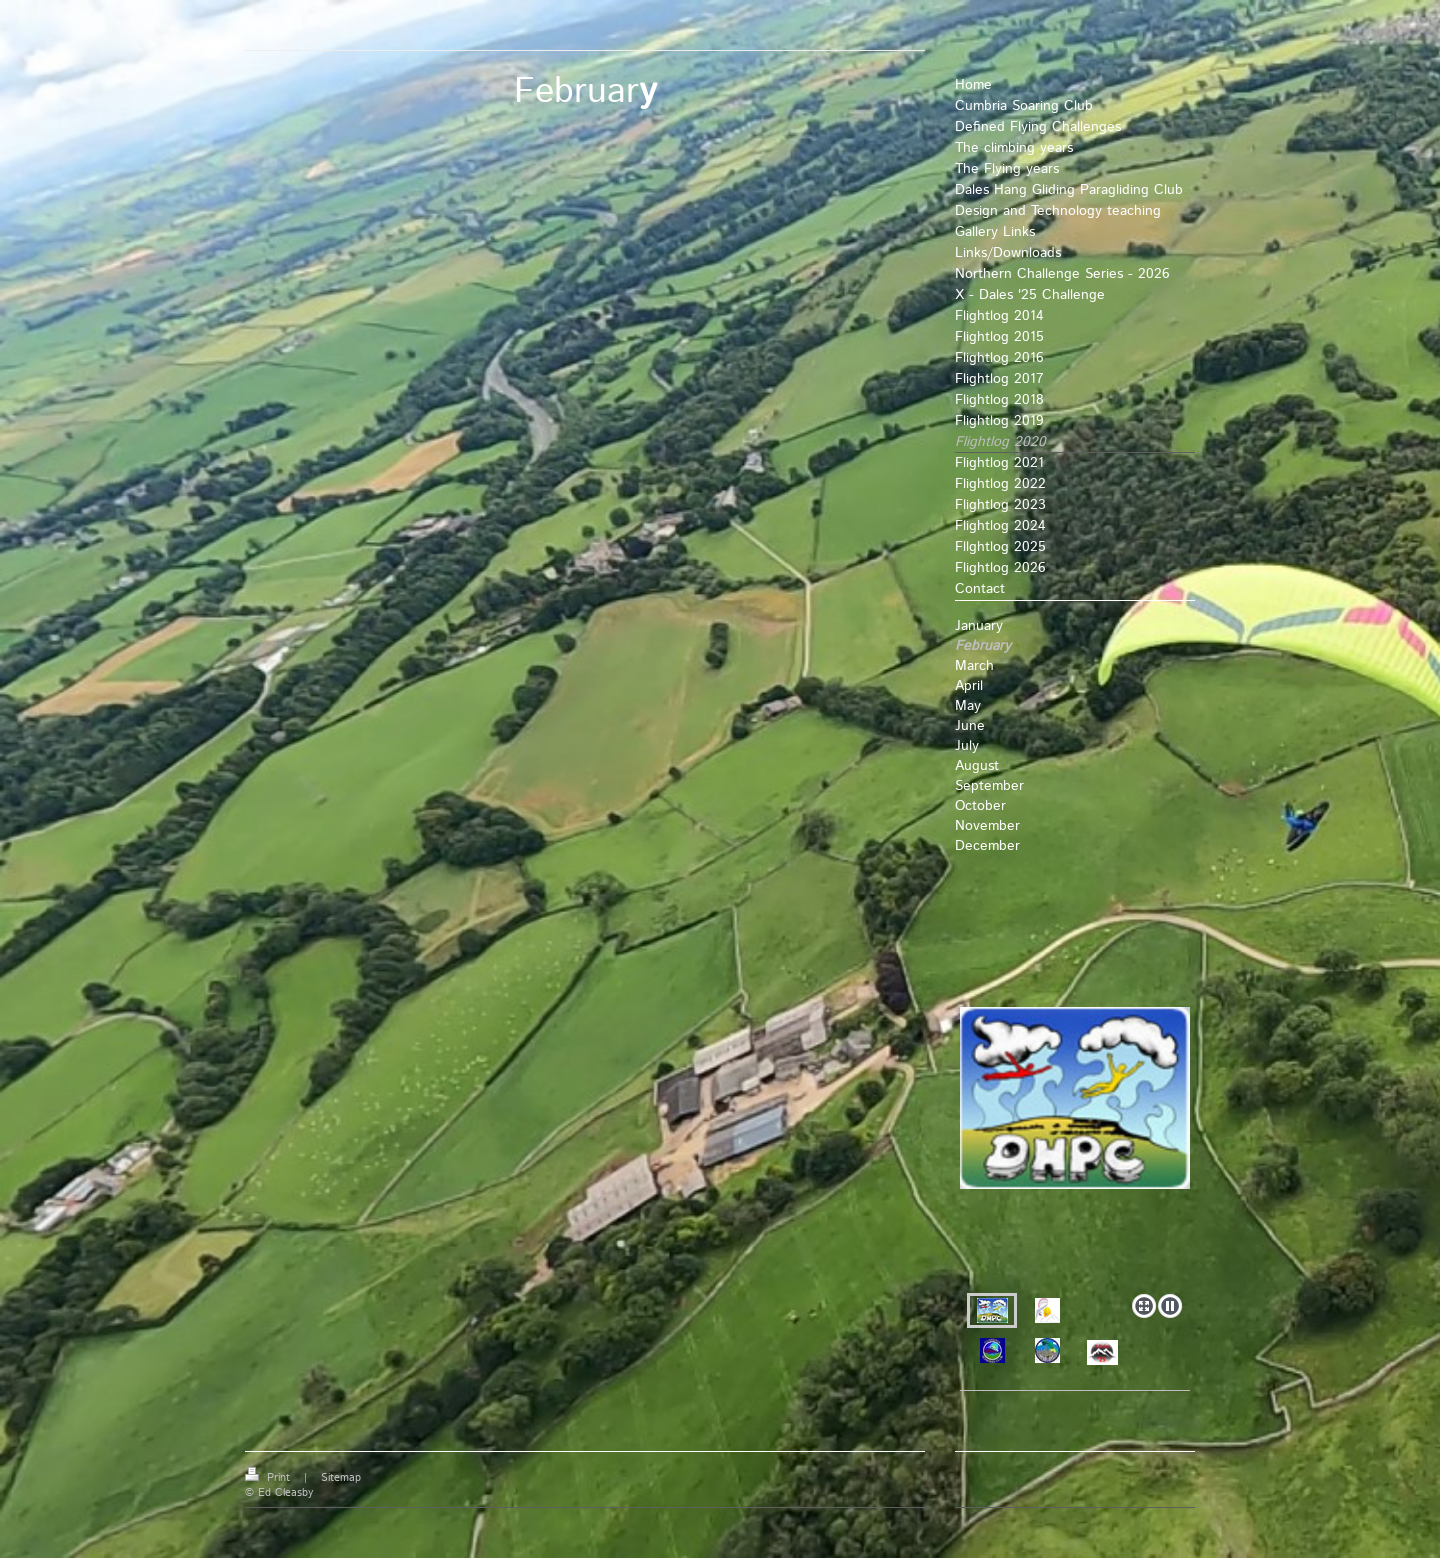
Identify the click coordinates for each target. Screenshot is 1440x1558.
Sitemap (341, 1478)
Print (269, 1478)
